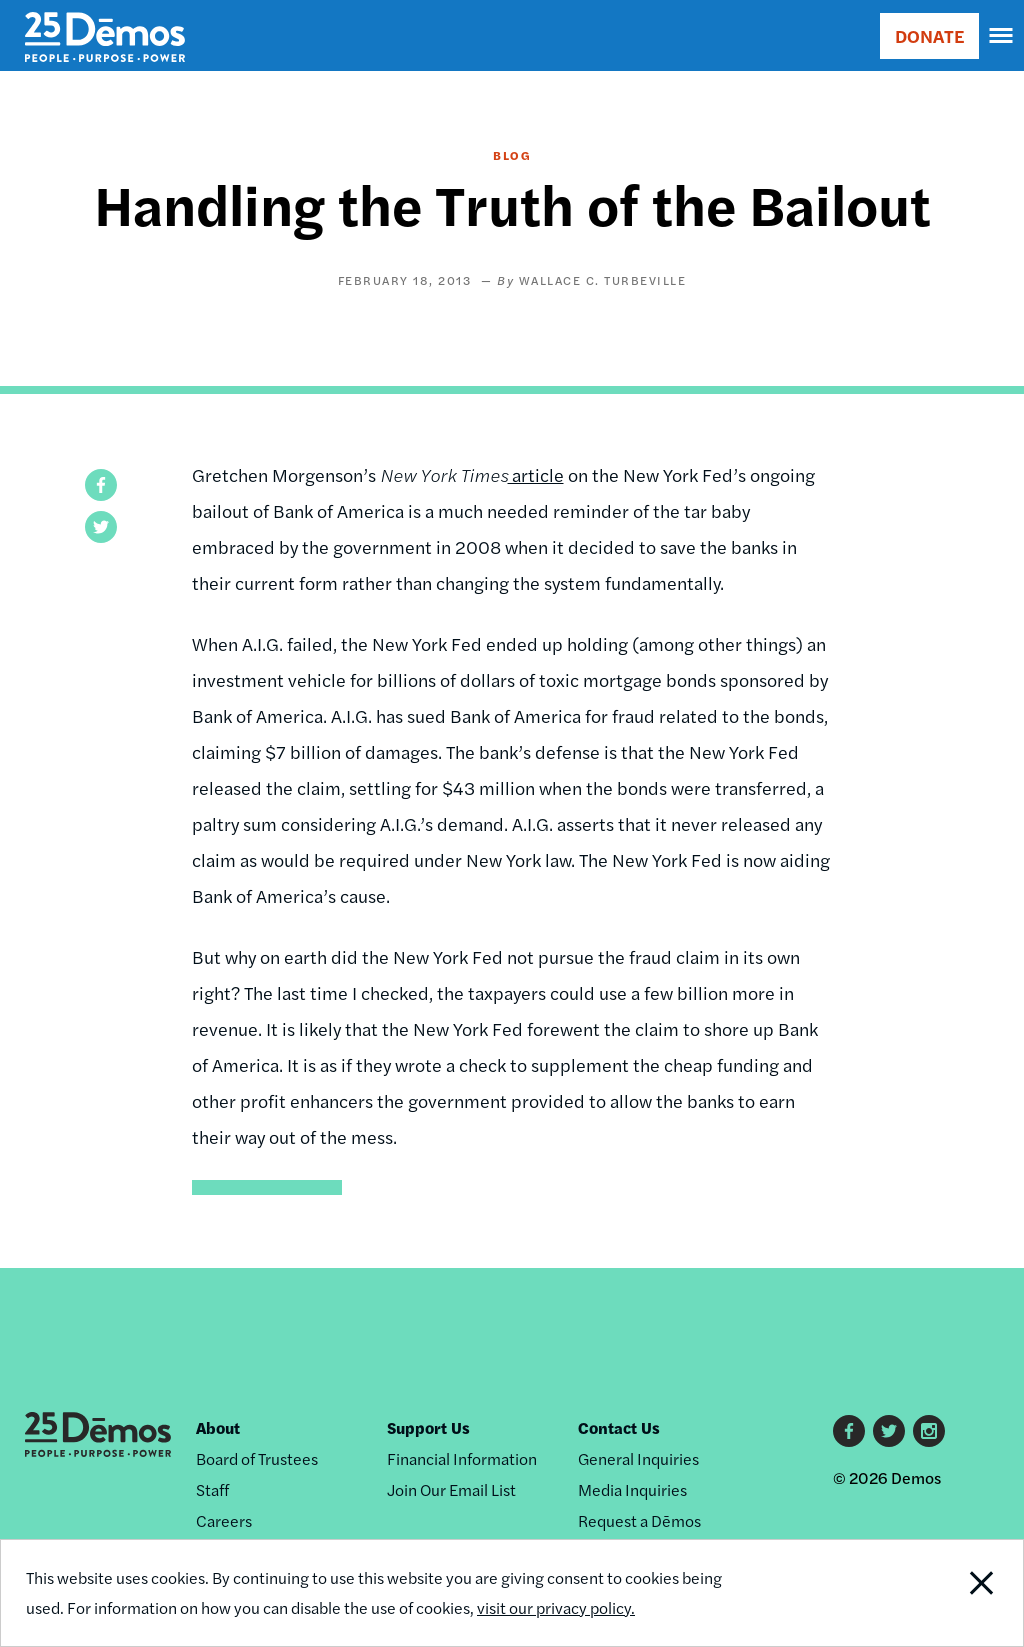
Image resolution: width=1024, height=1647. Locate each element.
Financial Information (462, 1458)
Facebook (849, 1431)
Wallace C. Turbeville (603, 280)
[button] (101, 485)
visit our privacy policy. (556, 1607)
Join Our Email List (451, 1489)
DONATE (929, 35)
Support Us (428, 1427)
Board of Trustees (257, 1458)
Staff (212, 1489)
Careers (224, 1520)
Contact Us (619, 1427)
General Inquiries (638, 1458)
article (536, 474)
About (218, 1427)
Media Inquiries (632, 1489)
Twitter (889, 1431)
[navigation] (1002, 36)
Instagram (929, 1431)
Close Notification (927, 1593)
